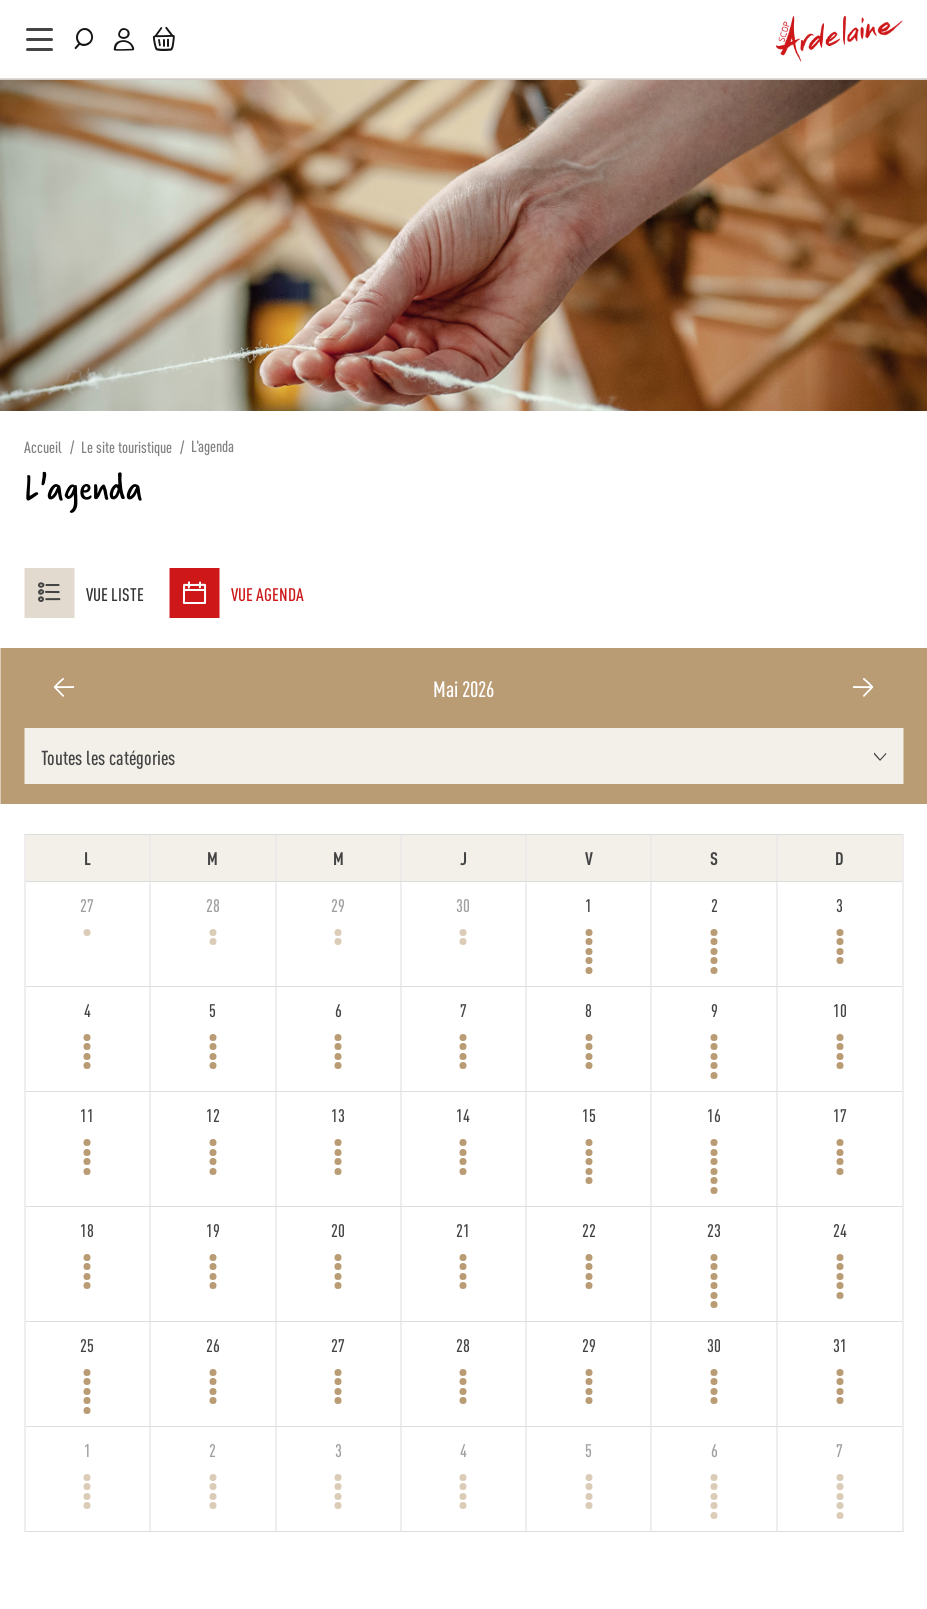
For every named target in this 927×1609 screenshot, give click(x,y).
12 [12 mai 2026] (213, 1114)
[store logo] (840, 39)
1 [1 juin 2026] (87, 1449)
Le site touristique (126, 446)
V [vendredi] (589, 857)
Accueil (43, 446)
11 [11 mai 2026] (87, 1114)
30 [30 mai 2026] (714, 1344)
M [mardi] (212, 857)
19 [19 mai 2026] (213, 1229)
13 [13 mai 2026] (338, 1114)
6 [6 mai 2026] (338, 1009)
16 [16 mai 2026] (714, 1114)
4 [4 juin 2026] (463, 1449)
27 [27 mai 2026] (338, 1344)
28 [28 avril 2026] (213, 904)
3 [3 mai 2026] (839, 904)
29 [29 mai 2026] (589, 1344)
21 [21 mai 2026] (463, 1229)
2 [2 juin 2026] (212, 1449)
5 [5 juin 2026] (588, 1449)
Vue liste (84, 593)
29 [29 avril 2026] (338, 904)
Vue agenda (236, 593)
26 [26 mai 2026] (213, 1344)
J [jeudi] (463, 857)
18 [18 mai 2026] (87, 1229)
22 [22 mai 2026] (589, 1229)
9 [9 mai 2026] (714, 1009)
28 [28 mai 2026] (463, 1344)
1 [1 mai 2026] (588, 904)
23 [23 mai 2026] (714, 1229)
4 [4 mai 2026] (87, 1009)
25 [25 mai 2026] (87, 1344)
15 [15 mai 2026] (589, 1114)
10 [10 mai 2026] (840, 1009)
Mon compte (124, 39)
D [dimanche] (839, 857)
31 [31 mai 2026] (840, 1344)
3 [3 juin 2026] (338, 1449)
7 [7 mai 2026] (463, 1009)
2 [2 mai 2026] (714, 904)
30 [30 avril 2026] (463, 904)
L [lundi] (87, 857)
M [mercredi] (338, 857)
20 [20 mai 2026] (338, 1229)
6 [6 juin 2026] (714, 1449)
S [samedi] (714, 857)
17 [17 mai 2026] (840, 1114)
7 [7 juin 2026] (839, 1449)
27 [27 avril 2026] (87, 904)
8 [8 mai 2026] (588, 1009)
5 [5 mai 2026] (212, 1009)
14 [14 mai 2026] (463, 1114)
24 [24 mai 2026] (840, 1229)
